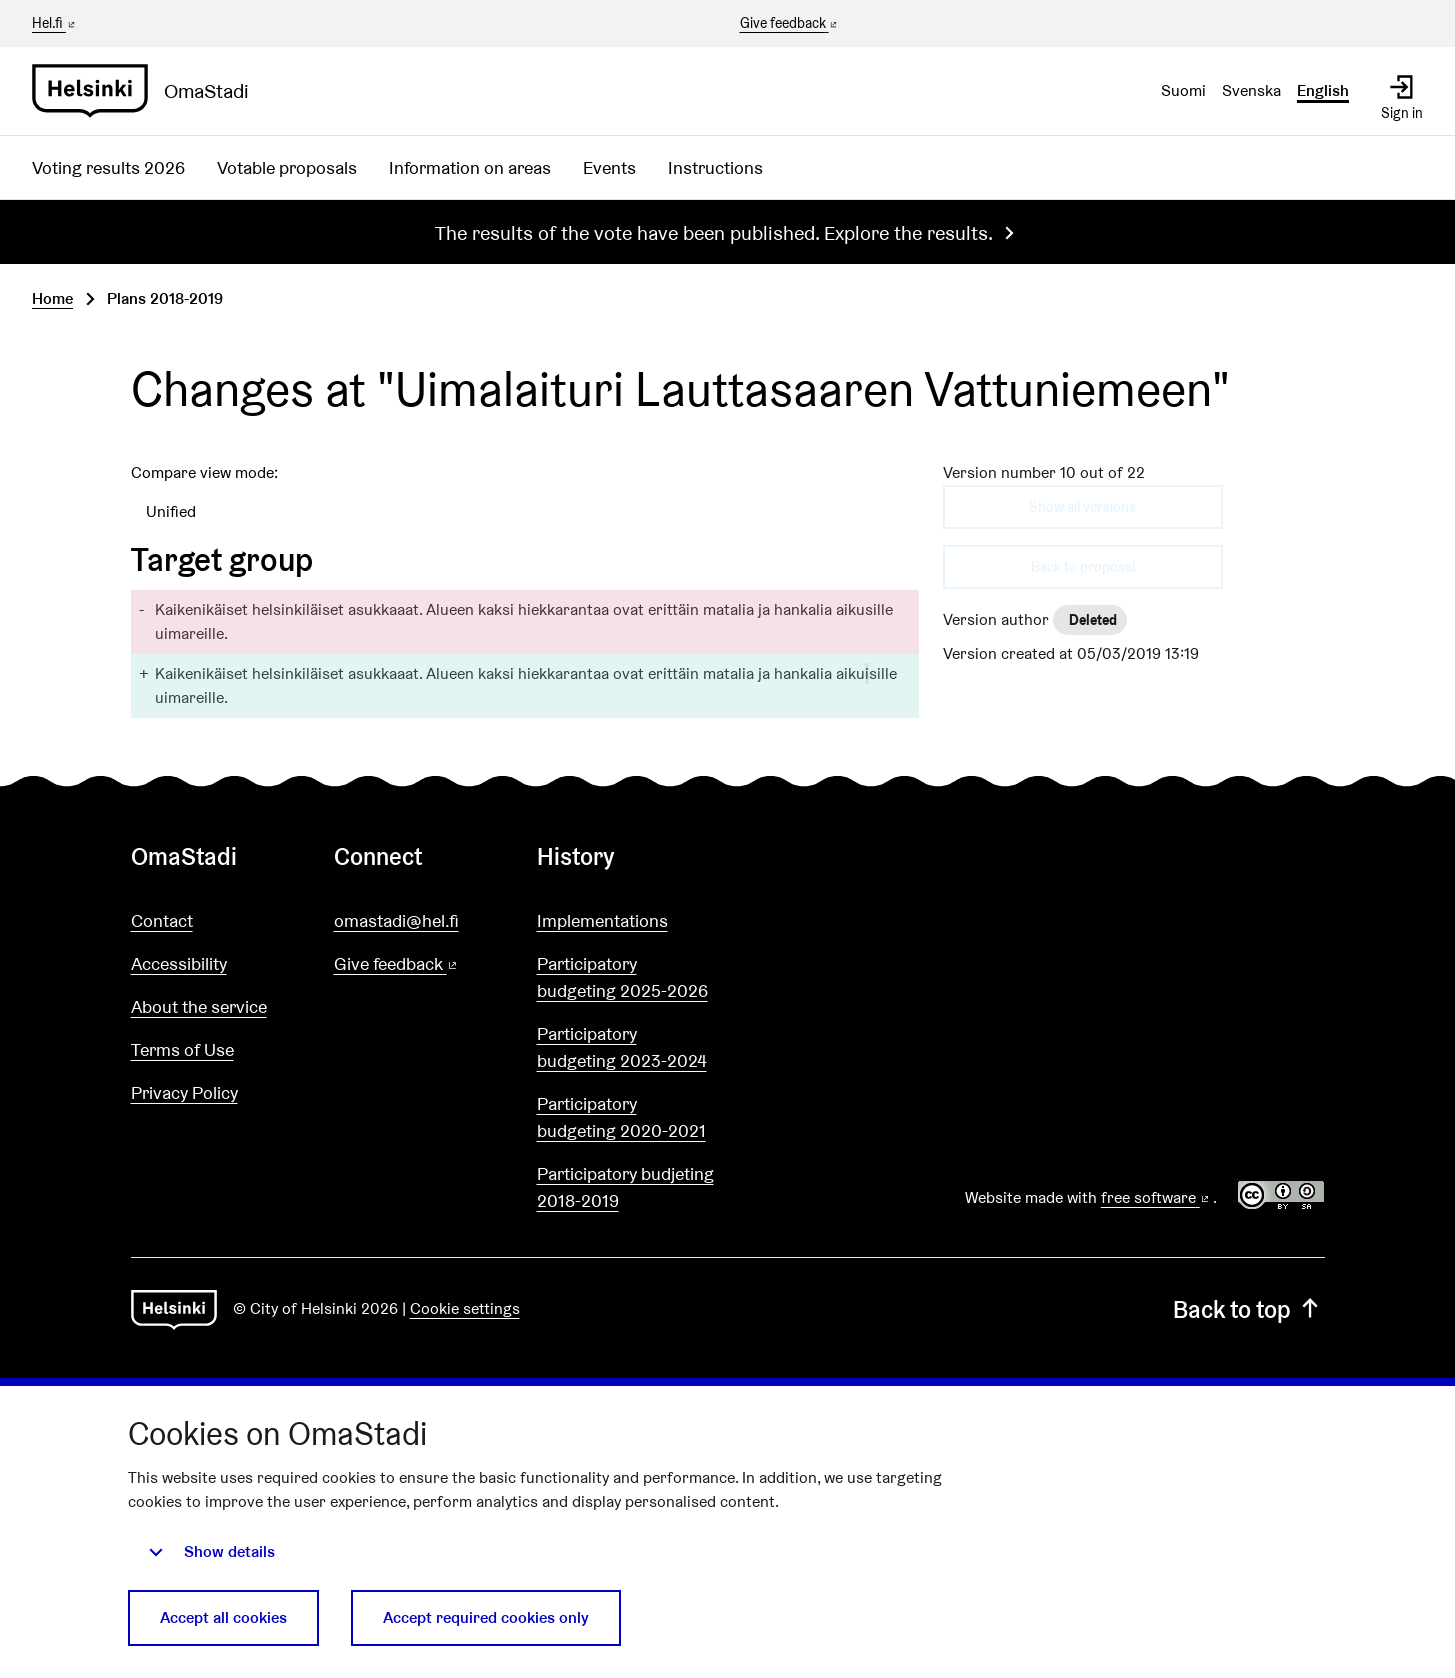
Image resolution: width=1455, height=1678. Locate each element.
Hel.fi (55, 23)
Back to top (1248, 1309)
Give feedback (790, 24)
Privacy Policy (184, 1092)
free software (1157, 1197)
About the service (199, 1006)
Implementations (602, 920)
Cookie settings (465, 1308)
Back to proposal (1083, 567)
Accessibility (179, 963)
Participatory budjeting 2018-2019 (625, 1187)
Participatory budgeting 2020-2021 (621, 1117)
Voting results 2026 (108, 167)
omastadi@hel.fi (396, 920)
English (1323, 90)
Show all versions (1082, 507)
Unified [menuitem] (171, 511)
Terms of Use (182, 1049)
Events (609, 167)
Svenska (1251, 90)
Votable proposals (287, 167)
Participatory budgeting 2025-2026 (622, 977)
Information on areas (470, 167)
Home (52, 298)
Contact (162, 920)
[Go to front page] (148, 91)
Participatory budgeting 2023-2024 (622, 1047)
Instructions (715, 167)
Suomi (1183, 90)
